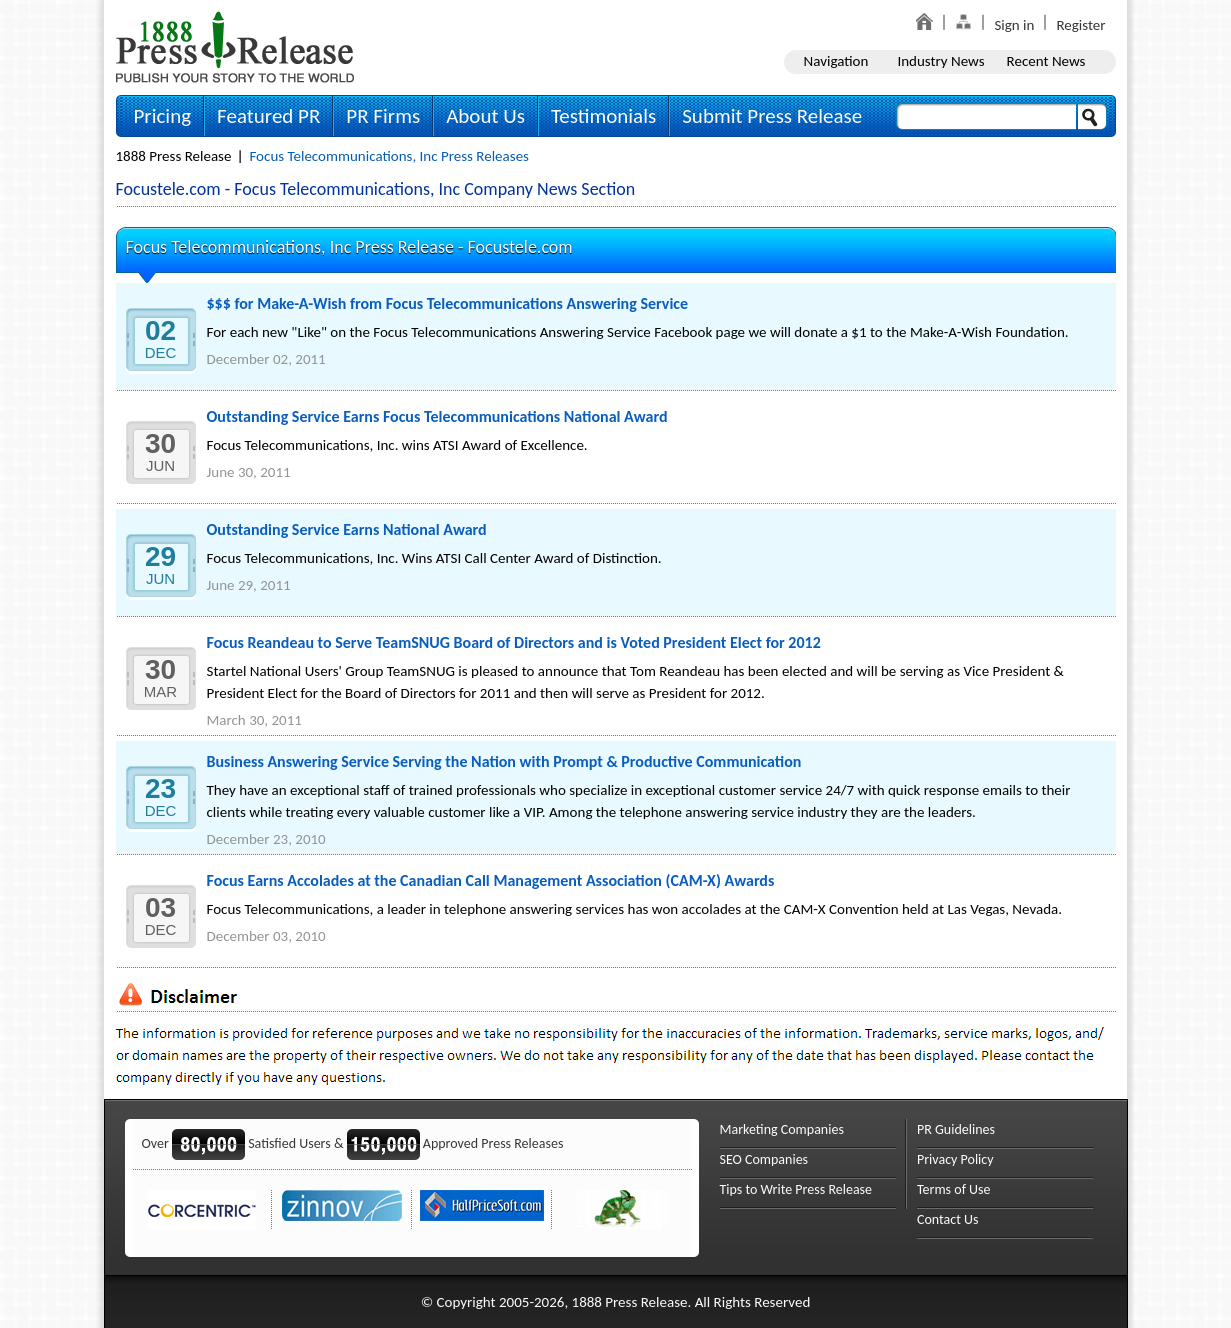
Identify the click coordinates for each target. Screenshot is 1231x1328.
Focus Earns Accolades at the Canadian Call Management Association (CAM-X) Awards (491, 880)
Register (1080, 25)
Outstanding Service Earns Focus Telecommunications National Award (437, 416)
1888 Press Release (174, 156)
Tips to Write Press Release (796, 1189)
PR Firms (383, 116)
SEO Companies (764, 1159)
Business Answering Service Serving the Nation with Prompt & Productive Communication (504, 761)
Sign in (1014, 25)
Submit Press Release (772, 116)
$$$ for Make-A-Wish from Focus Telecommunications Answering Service (448, 303)
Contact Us (948, 1219)
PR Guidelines (956, 1129)
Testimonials (603, 116)
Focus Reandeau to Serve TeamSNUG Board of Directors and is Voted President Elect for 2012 (514, 642)
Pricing (163, 116)
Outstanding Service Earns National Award (347, 529)
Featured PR (268, 116)
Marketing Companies (782, 1129)
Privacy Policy (955, 1159)
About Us (485, 116)
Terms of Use (954, 1189)
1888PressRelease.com (235, 46)
